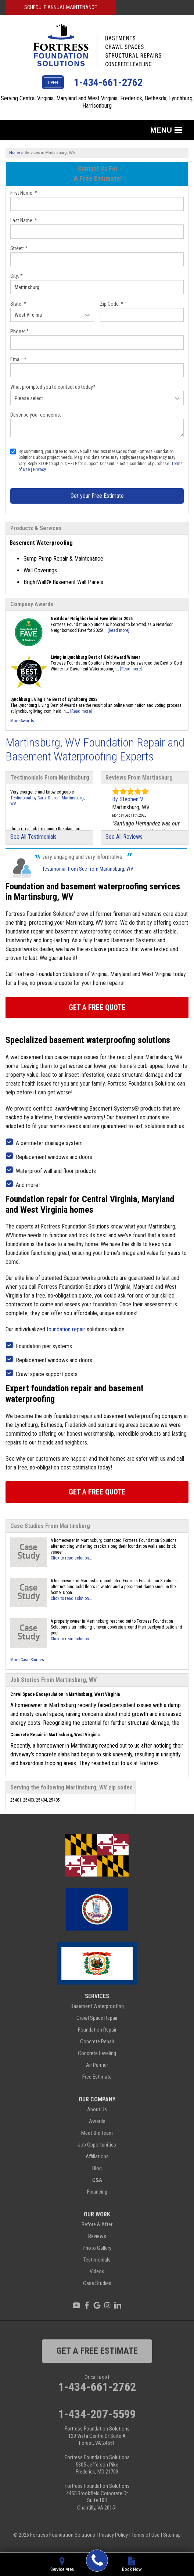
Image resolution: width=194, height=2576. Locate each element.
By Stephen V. (128, 799)
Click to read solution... (71, 1558)
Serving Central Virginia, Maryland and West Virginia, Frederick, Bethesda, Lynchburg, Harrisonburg (97, 102)
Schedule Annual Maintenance (60, 7)
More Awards (22, 720)
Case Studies (97, 2283)
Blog (97, 2168)
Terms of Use (145, 2535)
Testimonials (97, 2259)
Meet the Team (97, 2133)
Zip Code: (111, 304)
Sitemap (172, 2535)
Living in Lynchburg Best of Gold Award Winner (95, 657)
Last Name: (23, 220)
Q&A (97, 2180)
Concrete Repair (97, 2041)
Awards (97, 2121)
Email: (18, 359)
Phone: (19, 331)
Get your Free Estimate (97, 495)
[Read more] (118, 630)
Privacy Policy (113, 2535)
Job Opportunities (97, 2144)
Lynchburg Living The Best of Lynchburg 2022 (53, 699)
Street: (19, 248)
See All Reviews (124, 836)
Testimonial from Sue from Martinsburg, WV (87, 869)
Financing (97, 2191)
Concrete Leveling (97, 2053)
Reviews (97, 2236)
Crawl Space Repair (97, 2018)
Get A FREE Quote (97, 1007)
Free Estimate (97, 2076)
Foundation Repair (97, 2029)
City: (16, 276)
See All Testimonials (33, 836)
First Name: (23, 193)
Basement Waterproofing (97, 2006)
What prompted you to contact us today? (52, 387)
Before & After (97, 2224)
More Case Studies (27, 1659)
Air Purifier (97, 2065)
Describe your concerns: (35, 415)
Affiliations (97, 2156)
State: (18, 304)
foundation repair (66, 1329)
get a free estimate (97, 2351)
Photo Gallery (97, 2248)
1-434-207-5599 (97, 2414)
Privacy (39, 469)
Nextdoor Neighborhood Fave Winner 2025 (92, 618)
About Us (97, 2109)
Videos (97, 2271)
